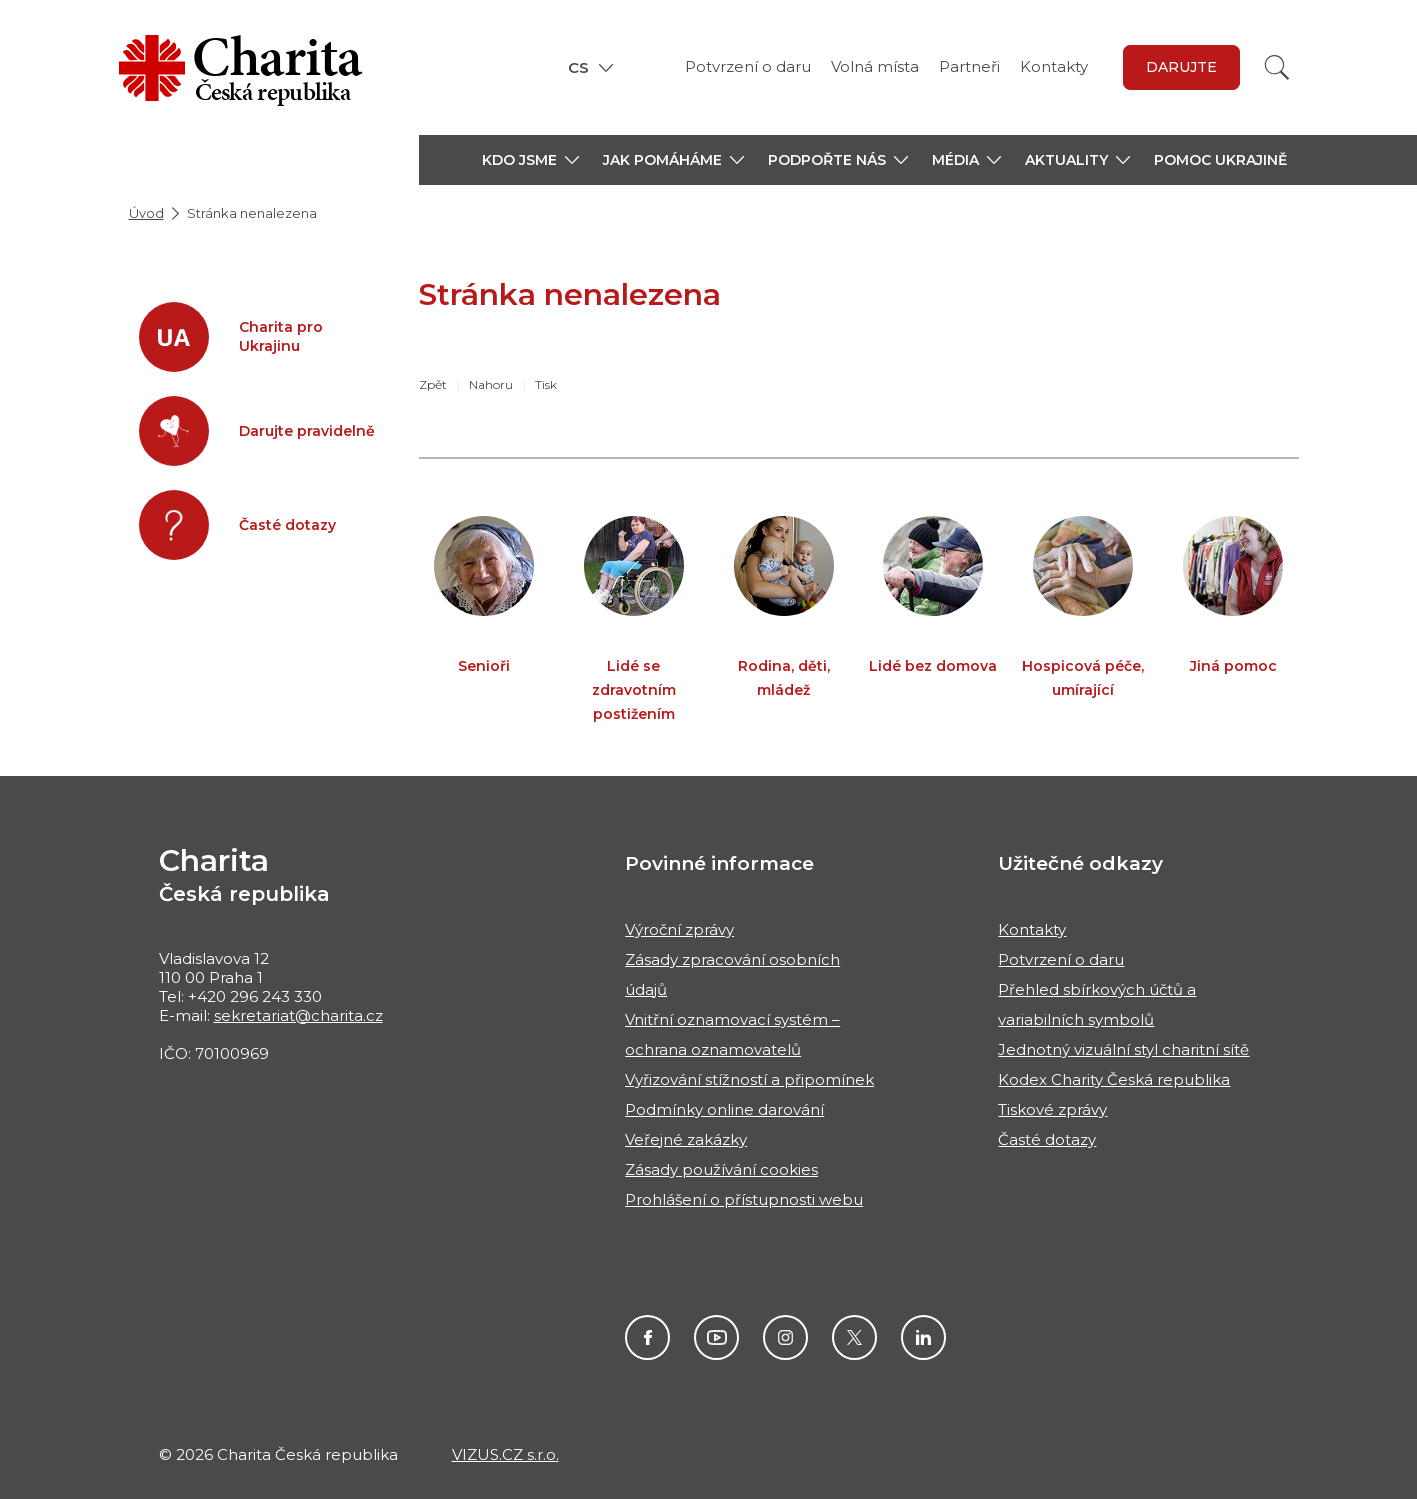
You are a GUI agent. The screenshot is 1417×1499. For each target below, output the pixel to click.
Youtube (716, 1337)
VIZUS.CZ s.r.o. (505, 1454)
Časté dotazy (1047, 1139)
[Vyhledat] (1277, 67)
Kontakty (1054, 66)
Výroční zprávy (679, 929)
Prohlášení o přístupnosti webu (744, 1199)
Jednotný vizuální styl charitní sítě (1123, 1049)
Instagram (785, 1337)
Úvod (146, 213)
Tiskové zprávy (1052, 1109)
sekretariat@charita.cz (298, 1015)
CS (578, 67)
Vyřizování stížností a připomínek (749, 1079)
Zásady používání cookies (721, 1169)
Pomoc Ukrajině (1220, 160)
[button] (530, 160)
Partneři (969, 66)
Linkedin (923, 1337)
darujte (1181, 67)
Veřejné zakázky (686, 1139)
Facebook (647, 1337)
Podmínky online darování (724, 1109)
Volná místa (875, 66)
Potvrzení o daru (748, 66)
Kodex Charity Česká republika (1114, 1079)
